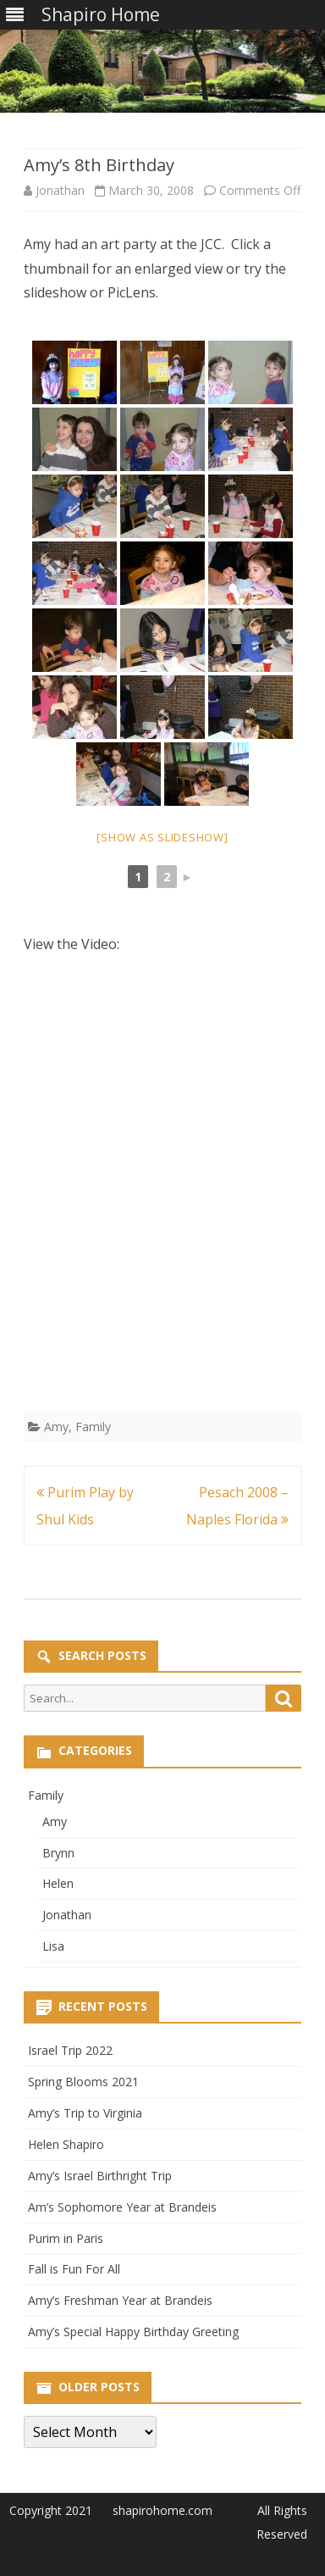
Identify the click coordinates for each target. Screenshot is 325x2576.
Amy (56, 1426)
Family (93, 1426)
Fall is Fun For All (74, 2269)
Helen (58, 1883)
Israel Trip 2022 (70, 2050)
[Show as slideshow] (162, 837)
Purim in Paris (65, 2238)
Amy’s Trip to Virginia (85, 2113)
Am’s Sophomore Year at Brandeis (122, 2207)
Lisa (53, 1946)
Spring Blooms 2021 (83, 2082)
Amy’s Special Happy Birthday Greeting (133, 2331)
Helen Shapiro (66, 2144)
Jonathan (60, 190)
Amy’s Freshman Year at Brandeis (120, 2300)
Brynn (58, 1853)
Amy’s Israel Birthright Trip (100, 2176)
